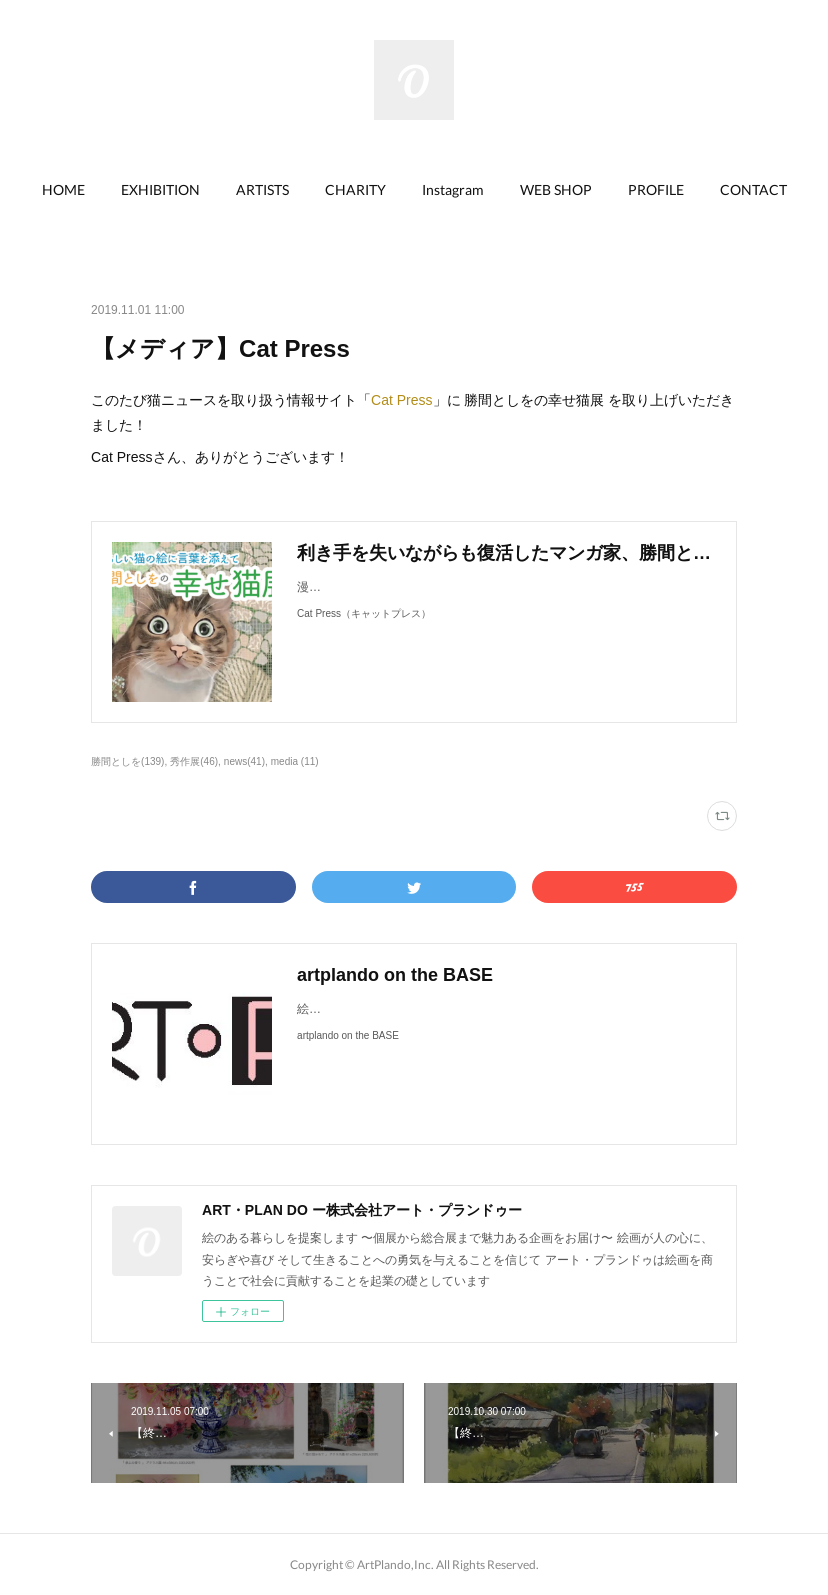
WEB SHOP (556, 189)
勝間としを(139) (127, 761)
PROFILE (656, 189)
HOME (63, 189)
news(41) (244, 761)
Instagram (453, 189)
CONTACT (753, 189)
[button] (63, 190)
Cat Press (401, 400)
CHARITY (355, 189)
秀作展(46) (194, 761)
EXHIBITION (160, 189)
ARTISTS (262, 189)
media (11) (295, 761)
